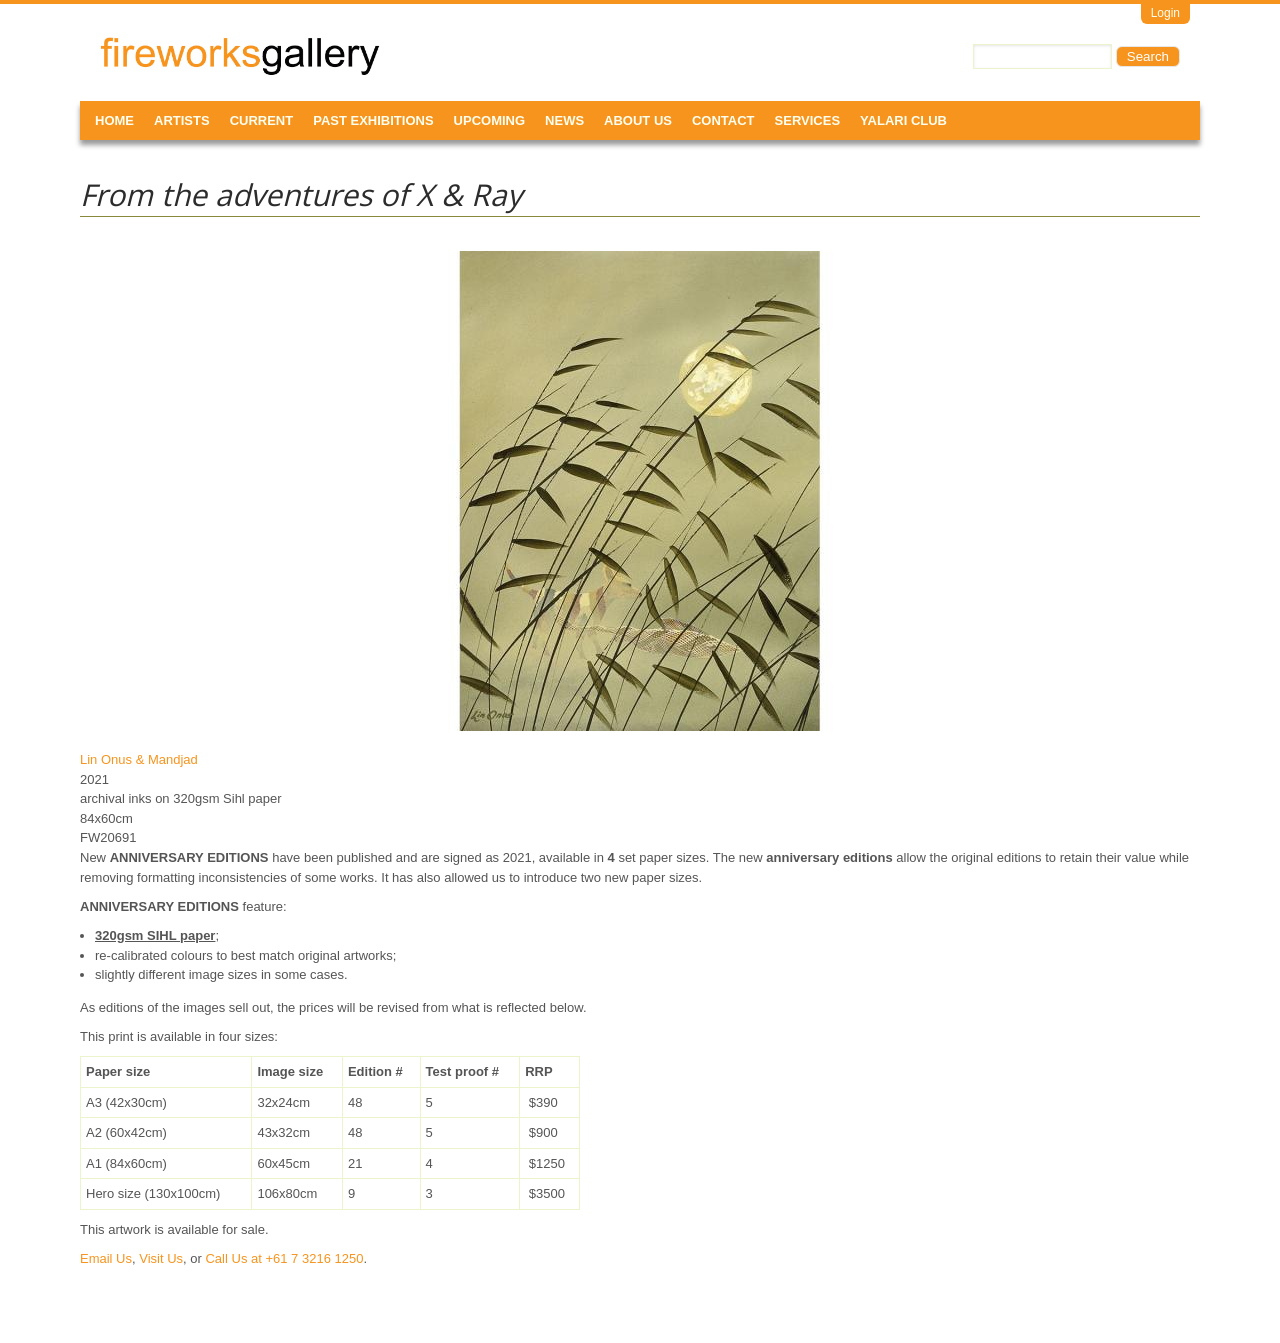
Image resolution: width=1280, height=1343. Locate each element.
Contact (723, 120)
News (564, 120)
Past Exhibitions (373, 120)
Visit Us (161, 1258)
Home (114, 120)
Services (808, 120)
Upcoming (490, 120)
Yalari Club (903, 120)
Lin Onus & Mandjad (139, 759)
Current (262, 120)
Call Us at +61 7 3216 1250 (284, 1258)
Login (1165, 13)
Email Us (106, 1258)
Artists (182, 120)
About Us (638, 120)
